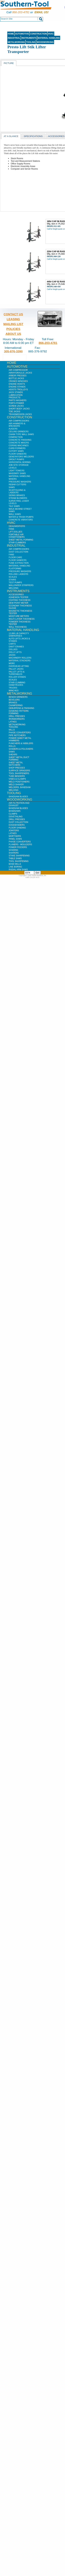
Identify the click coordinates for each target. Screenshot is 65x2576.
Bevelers (14, 700)
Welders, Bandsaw (20, 787)
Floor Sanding (17, 828)
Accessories (16, 594)
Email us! (41, 12)
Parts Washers (17, 400)
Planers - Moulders (20, 844)
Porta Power (16, 403)
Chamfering (16, 705)
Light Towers (16, 470)
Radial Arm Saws (18, 869)
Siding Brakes (17, 495)
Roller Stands (17, 677)
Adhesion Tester (18, 597)
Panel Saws (15, 839)
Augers (13, 429)
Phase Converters (20, 732)
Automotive (22, 34)
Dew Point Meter (18, 603)
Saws (12, 487)
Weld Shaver (16, 784)
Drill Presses (17, 716)
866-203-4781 (20, 12)
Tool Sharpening (19, 861)
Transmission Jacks (20, 414)
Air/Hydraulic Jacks (20, 373)
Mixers (13, 479)
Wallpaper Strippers (21, 585)
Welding (13, 588)
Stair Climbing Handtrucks (17, 683)
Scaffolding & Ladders (17, 491)
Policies (13, 329)
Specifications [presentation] (33, 136)
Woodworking (45, 42)
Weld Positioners (19, 782)
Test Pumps (15, 582)
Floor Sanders (18, 454)
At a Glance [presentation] (11, 136)
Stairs (12, 580)
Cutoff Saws (16, 451)
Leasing (13, 319)
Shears (13, 754)
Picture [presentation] (9, 63)
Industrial (14, 38)
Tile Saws (14, 506)
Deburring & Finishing (21, 708)
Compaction (16, 437)
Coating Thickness (20, 600)
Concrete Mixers (19, 443)
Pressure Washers (20, 482)
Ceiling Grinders (19, 431)
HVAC (51, 34)
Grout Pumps (16, 459)
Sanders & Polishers (21, 749)
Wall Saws (15, 514)
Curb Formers (17, 448)
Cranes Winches (18, 381)
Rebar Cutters (17, 484)
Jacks (12, 655)
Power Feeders (18, 847)
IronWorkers (17, 719)
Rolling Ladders (18, 574)
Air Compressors (19, 421)
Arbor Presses (18, 375)
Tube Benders (17, 776)
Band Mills (15, 864)
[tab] (8, 63)
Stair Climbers (17, 542)
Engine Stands (17, 387)
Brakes (13, 702)
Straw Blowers (18, 498)
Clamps (13, 814)
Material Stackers (20, 660)
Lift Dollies (15, 532)
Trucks (13, 688)
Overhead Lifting (19, 666)
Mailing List (13, 324)
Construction (38, 34)
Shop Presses (17, 768)
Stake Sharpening (19, 855)
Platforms (15, 568)
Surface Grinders (19, 770)
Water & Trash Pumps (21, 517)
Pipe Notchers (17, 735)
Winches (14, 690)
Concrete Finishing (20, 440)
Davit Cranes (16, 646)
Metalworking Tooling (17, 725)
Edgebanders (17, 825)
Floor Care (15, 557)
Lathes (13, 722)
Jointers (14, 830)
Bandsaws (14, 811)
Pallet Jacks (16, 669)
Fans (11, 529)
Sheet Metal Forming (21, 540)
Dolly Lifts (15, 652)
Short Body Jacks (19, 409)
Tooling (30, 42)
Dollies (13, 649)
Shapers (14, 853)
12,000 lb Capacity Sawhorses (19, 634)
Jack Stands (16, 392)
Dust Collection (18, 552)
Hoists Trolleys (18, 389)
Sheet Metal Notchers (16, 763)
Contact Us (13, 314)
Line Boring (15, 867)
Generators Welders (21, 456)
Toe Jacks (14, 411)
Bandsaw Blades (18, 796)
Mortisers (15, 836)
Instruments (29, 38)
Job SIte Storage (19, 465)
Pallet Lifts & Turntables (16, 673)
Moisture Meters (19, 616)
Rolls (12, 746)
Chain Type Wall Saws (21, 434)
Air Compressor (18, 370)
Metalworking (16, 42)
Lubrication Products (16, 396)
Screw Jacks (16, 406)
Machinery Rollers (20, 658)
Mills (12, 730)
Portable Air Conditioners (17, 535)
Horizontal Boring (20, 462)
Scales (13, 577)
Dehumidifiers (17, 526)
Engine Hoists (17, 384)
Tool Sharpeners (19, 773)
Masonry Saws (17, 473)
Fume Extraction (19, 563)
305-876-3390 (13, 351)
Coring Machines (19, 445)
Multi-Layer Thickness (21, 619)
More (12, 663)
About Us (13, 334)
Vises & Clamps (17, 779)
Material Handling (49, 38)
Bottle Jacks (16, 378)
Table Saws (15, 858)
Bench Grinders (18, 697)
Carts (12, 644)
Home (11, 34)
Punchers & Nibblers (21, 743)
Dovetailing (16, 816)
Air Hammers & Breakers (17, 424)
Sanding (13, 850)
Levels (12, 468)
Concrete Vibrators (21, 520)
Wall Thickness (18, 627)
